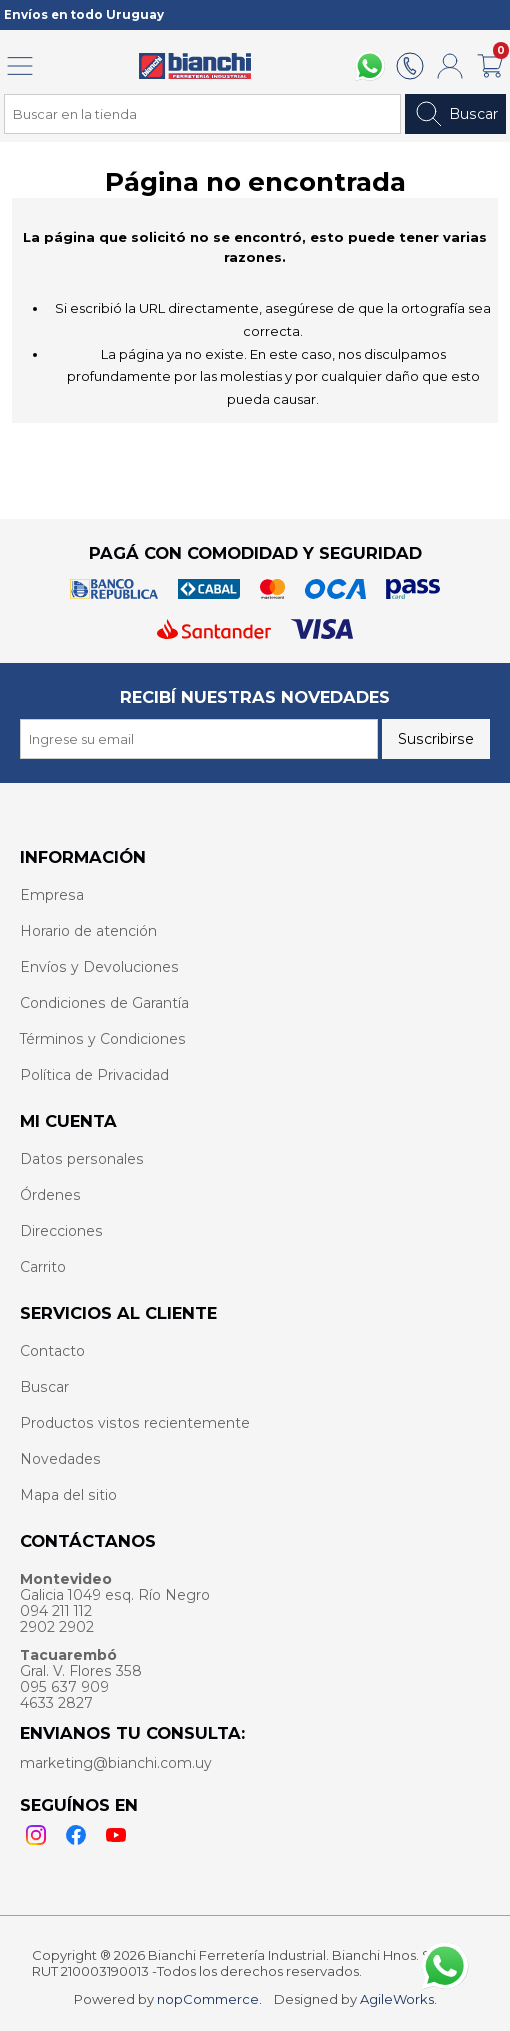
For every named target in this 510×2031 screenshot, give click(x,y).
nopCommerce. (209, 1999)
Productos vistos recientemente (135, 1423)
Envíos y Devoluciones (99, 967)
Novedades (60, 1459)
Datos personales (82, 1159)
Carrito (43, 1267)
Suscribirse (436, 739)
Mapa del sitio (68, 1495)
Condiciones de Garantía (104, 1003)
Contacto (52, 1351)
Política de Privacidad (94, 1075)
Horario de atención (88, 931)
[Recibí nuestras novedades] (199, 739)
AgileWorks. (398, 1999)
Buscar (455, 114)
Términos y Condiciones (103, 1039)
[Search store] (202, 114)
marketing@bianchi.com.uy (116, 1763)
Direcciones (61, 1231)
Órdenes (50, 1195)
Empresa (52, 895)
